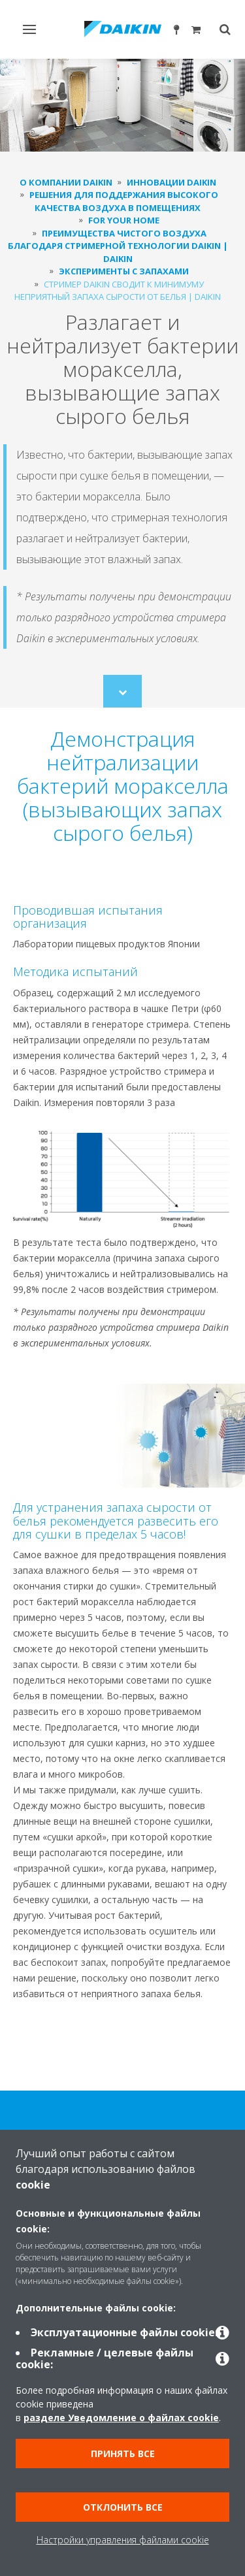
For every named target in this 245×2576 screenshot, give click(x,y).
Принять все (123, 2453)
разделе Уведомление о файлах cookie (121, 2417)
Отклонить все (123, 2507)
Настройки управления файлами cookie (123, 2540)
